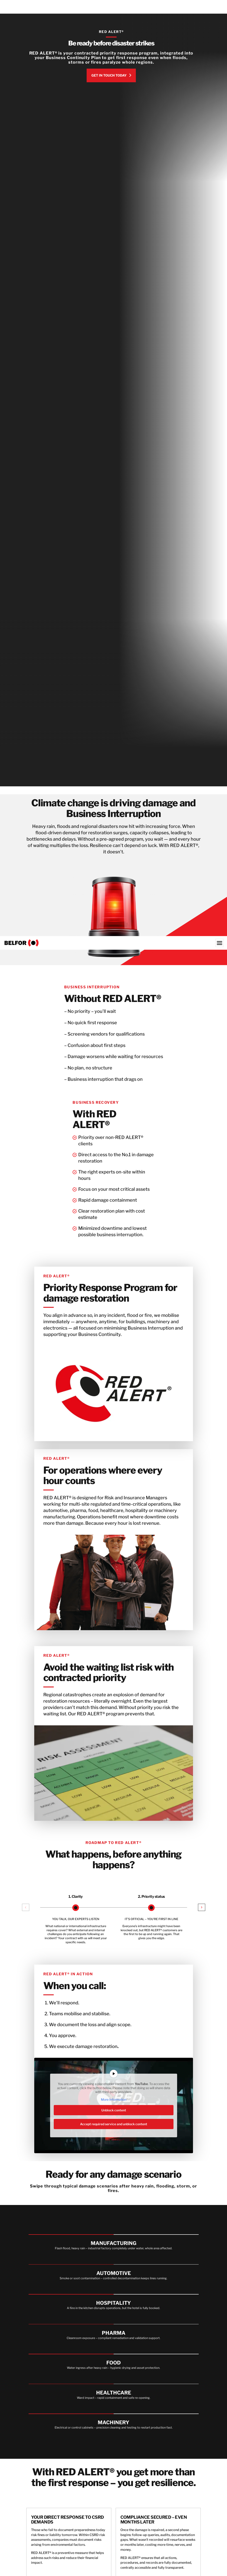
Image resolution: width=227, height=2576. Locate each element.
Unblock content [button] (113, 2106)
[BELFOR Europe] (113, 6)
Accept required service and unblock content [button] (113, 2120)
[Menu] (219, 7)
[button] (25, 1903)
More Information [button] (113, 2095)
